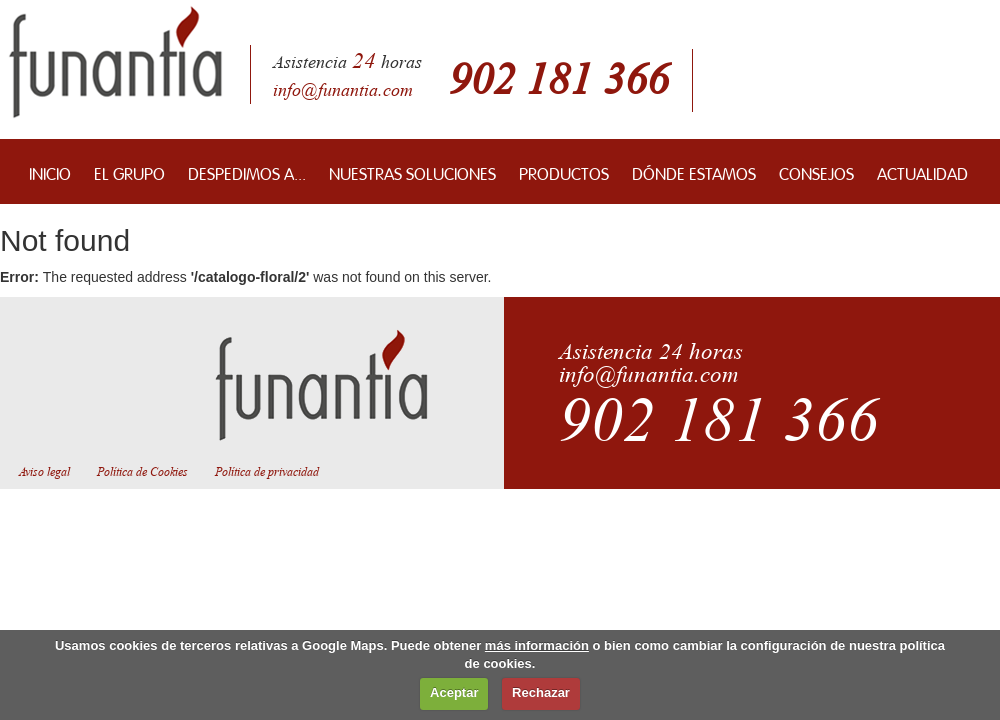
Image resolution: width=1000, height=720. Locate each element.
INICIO (50, 171)
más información (537, 645)
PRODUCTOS (564, 171)
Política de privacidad (267, 472)
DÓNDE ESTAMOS (694, 171)
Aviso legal (44, 472)
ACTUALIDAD (922, 171)
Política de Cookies (142, 472)
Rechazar (541, 692)
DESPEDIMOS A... (247, 171)
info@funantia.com (343, 90)
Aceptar (454, 692)
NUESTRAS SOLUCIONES (412, 171)
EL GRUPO (129, 171)
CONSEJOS (816, 171)
